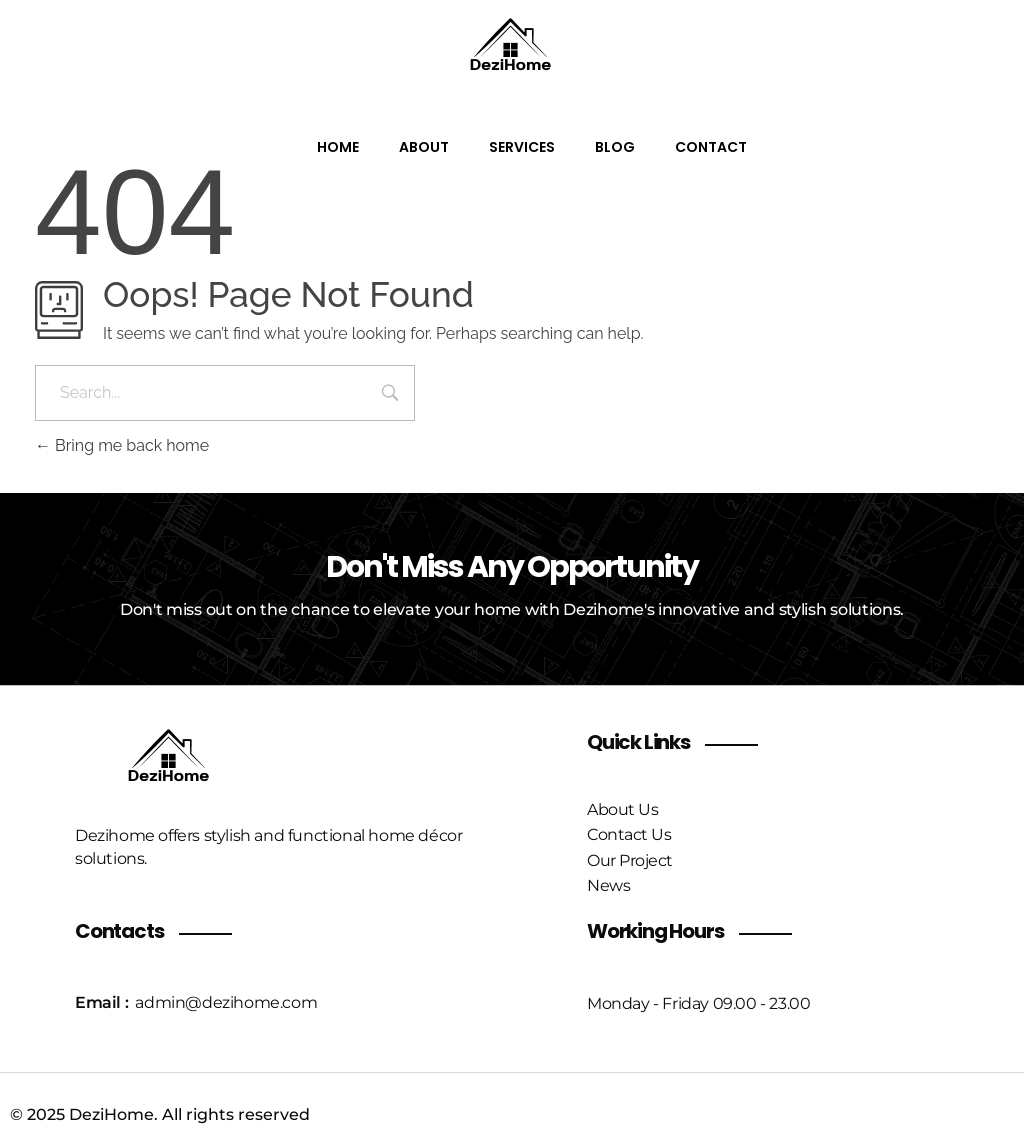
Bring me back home (122, 445)
